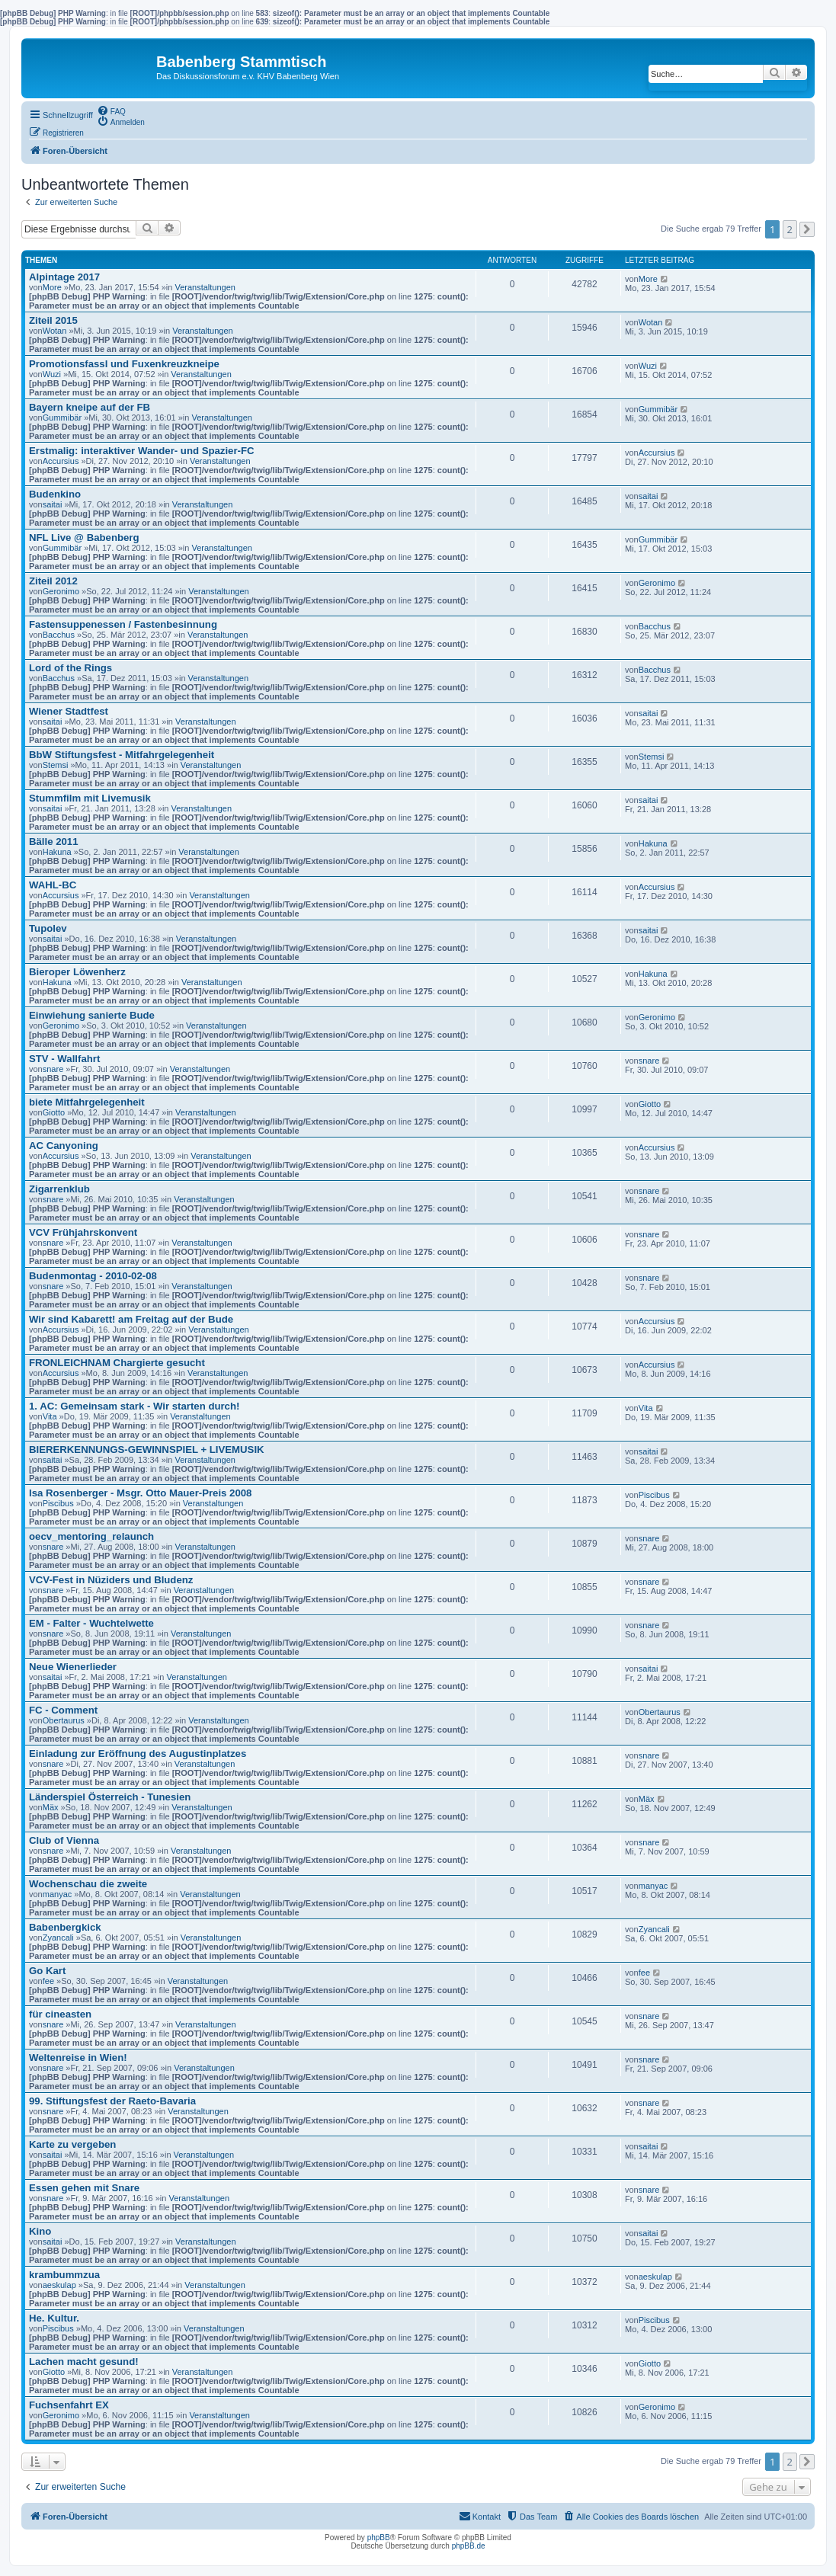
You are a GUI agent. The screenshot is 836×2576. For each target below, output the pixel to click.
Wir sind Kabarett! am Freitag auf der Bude (131, 1319)
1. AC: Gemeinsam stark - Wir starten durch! (134, 1406)
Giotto (54, 1112)
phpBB (378, 2537)
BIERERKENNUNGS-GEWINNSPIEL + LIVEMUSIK (146, 1449)
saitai (52, 504)
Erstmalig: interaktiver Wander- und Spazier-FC (142, 450)
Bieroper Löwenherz (77, 972)
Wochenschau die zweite (88, 1884)
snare (53, 1069)
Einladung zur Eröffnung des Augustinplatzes (137, 1753)
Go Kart (47, 1970)
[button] (807, 229)
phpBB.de (468, 2546)
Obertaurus (64, 1720)
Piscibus (58, 1503)
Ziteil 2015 (53, 320)
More (52, 287)
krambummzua (64, 2274)
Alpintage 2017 (64, 277)
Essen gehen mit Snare (84, 2188)
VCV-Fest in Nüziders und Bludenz (111, 1580)
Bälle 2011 (53, 841)
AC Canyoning (63, 1145)
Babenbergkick (65, 1927)
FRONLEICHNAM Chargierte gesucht (117, 1362)
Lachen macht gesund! (84, 2361)
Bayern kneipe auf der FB (89, 407)
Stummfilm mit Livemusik (90, 798)
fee (48, 1981)
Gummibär (62, 417)
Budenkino (55, 494)
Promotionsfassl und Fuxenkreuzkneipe (124, 364)
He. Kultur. (54, 2318)
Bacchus (59, 634)
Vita (50, 1416)
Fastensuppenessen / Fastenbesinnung (123, 624)
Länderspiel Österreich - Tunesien (110, 1797)
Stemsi (56, 765)
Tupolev (48, 928)
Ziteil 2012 (53, 581)
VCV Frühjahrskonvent (83, 1232)
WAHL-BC (52, 885)
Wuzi (52, 374)
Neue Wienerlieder (73, 1666)
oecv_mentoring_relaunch (91, 1536)
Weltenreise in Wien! (78, 2057)
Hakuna (57, 851)
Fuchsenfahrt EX (69, 2405)
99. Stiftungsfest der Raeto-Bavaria (112, 2101)
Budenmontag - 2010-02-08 (93, 1276)
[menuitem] (111, 110)
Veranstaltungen (205, 287)
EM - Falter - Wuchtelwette (91, 1623)
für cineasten (60, 2014)
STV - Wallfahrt (64, 1058)
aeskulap (59, 2285)
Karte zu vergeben (72, 2144)
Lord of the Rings (70, 668)
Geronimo (61, 591)
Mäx (51, 1807)
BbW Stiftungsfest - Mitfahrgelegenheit (121, 754)
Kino (40, 2231)
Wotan (55, 330)
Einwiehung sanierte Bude (92, 1015)
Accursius (61, 461)
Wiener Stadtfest (68, 711)
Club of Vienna (64, 1840)
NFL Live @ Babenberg (84, 537)
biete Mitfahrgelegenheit (87, 1102)
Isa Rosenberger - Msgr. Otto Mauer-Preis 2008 (140, 1493)
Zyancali (58, 1937)
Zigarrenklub (59, 1189)
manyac (57, 1894)
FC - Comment (63, 1710)
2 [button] (790, 229)
